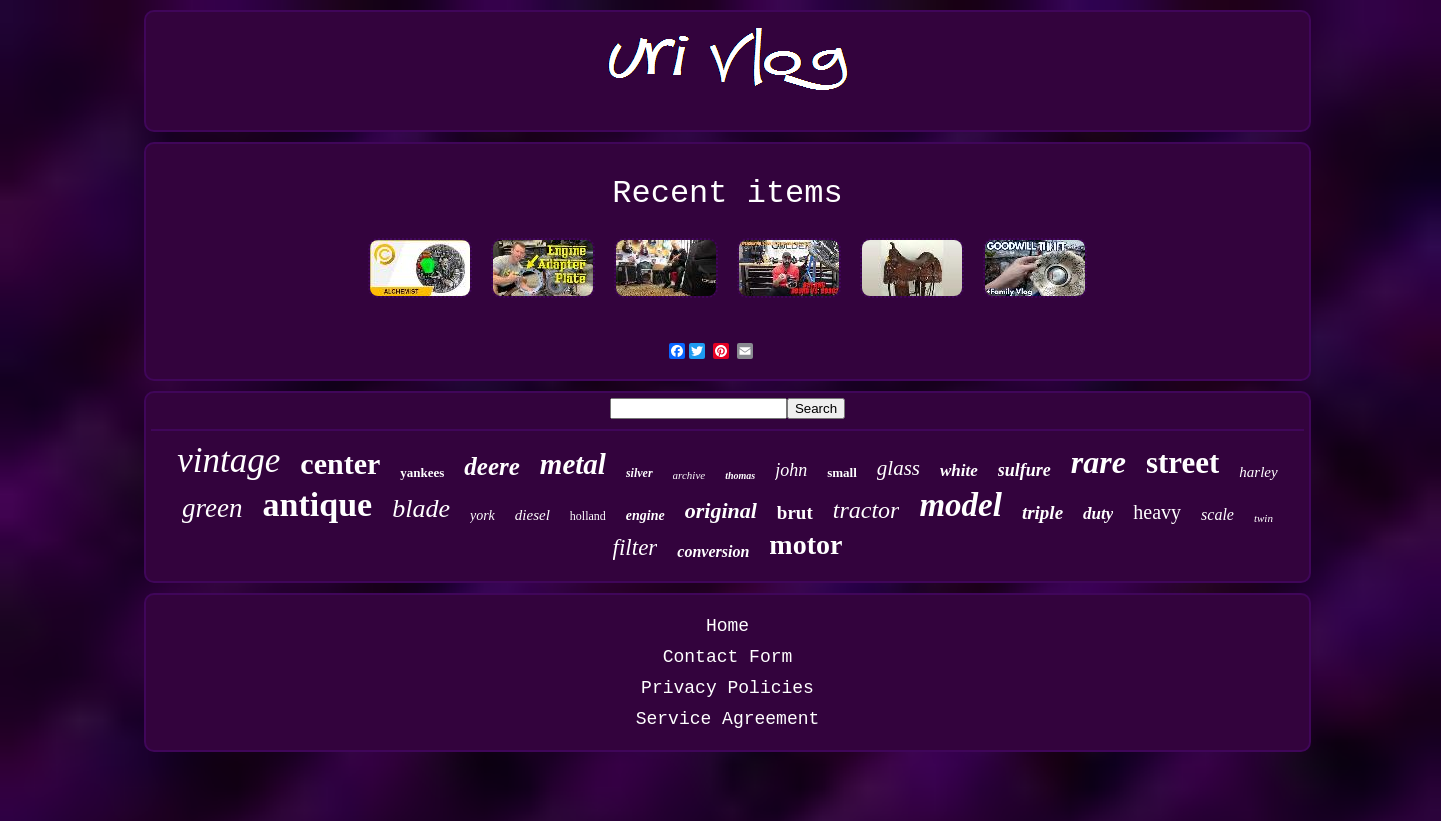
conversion (713, 551)
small (842, 472)
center (340, 463)
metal (573, 464)
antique (318, 504)
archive (689, 475)
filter (635, 547)
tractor (866, 510)
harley (1258, 472)
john (791, 470)
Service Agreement (728, 719)
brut (795, 512)
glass (898, 468)
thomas (740, 475)
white (959, 470)
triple (1042, 512)
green (212, 508)
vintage (228, 460)
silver (639, 473)
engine (645, 515)
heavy (1157, 512)
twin (1263, 518)
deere (492, 466)
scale (1217, 514)
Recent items (727, 193)
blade (421, 508)
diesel (532, 515)
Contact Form (728, 657)
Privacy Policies (727, 688)
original (721, 510)
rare (1098, 462)
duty (1098, 513)
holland (588, 516)
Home (727, 626)
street (1182, 462)
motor (805, 544)
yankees (422, 472)
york (482, 515)
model (960, 505)
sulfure (1024, 470)
